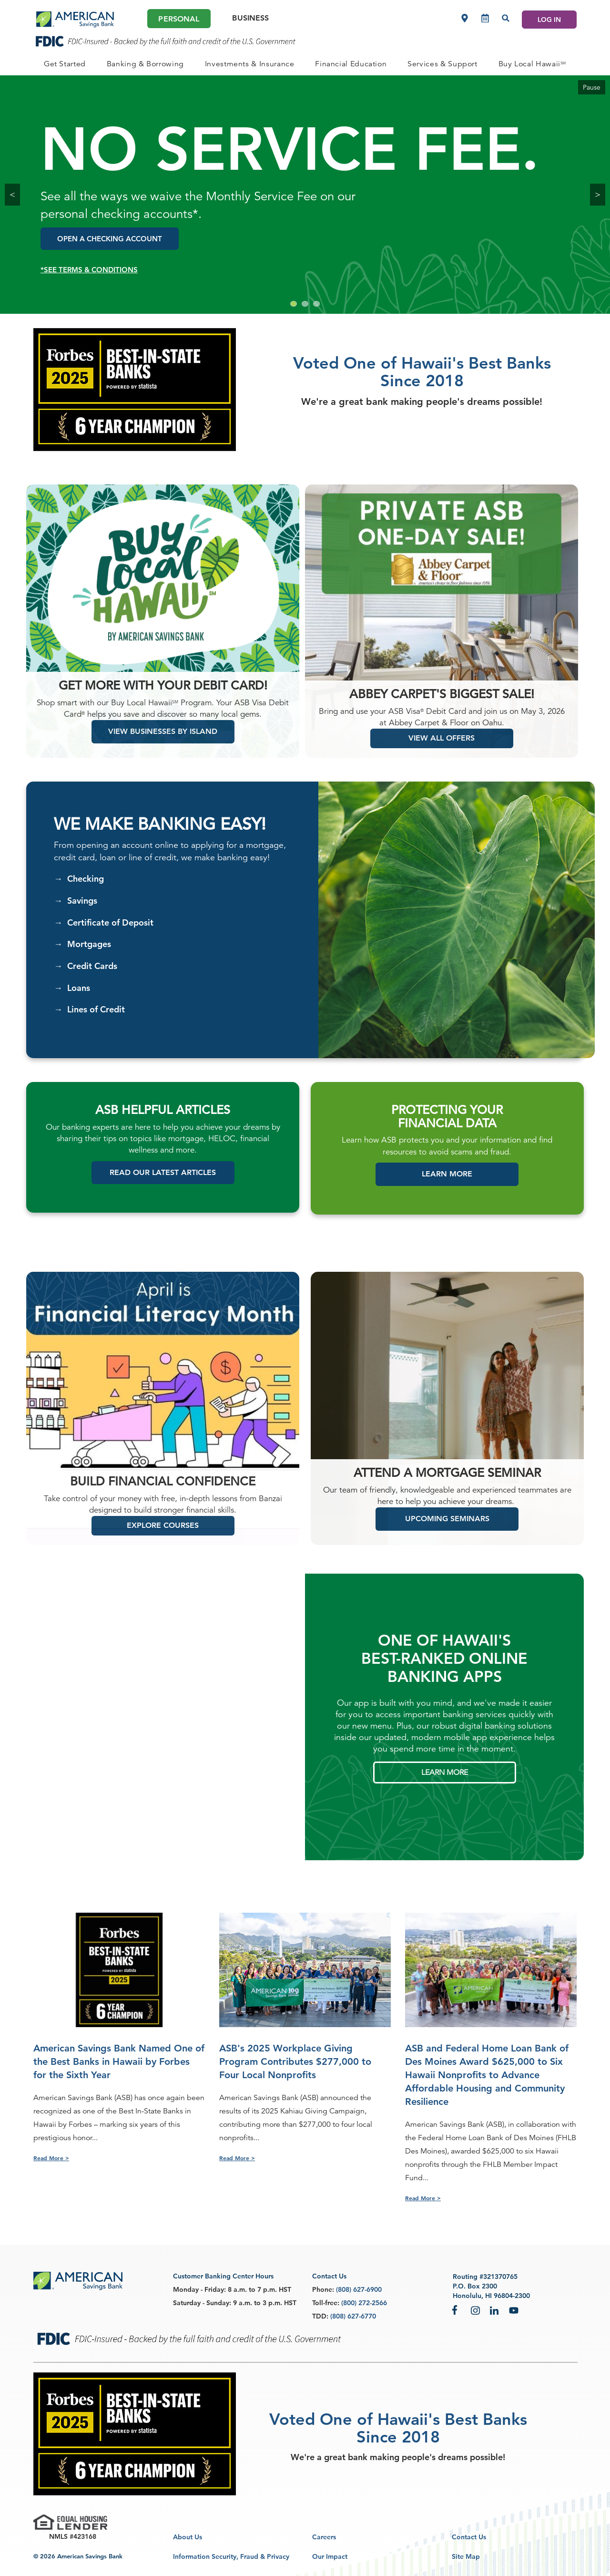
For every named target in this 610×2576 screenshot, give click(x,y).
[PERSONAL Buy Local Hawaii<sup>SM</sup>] (532, 63)
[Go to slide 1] (293, 304)
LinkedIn (494, 2310)
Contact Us (469, 2537)
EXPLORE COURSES (163, 1542)
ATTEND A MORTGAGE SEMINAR (447, 1490)
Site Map (466, 2556)
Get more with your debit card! (163, 702)
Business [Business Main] (250, 17)
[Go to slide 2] (305, 304)
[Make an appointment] (485, 18)
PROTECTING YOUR (447, 1127)
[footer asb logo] (77, 2281)
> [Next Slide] (597, 194)
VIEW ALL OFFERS (441, 755)
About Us (187, 2537)
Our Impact (329, 2556)
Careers (324, 2537)
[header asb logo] (75, 19)
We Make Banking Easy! (160, 841)
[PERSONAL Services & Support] (442, 63)
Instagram (475, 2310)
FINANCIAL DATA (447, 1140)
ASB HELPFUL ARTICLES (162, 1127)
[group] (305, 194)
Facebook (456, 2310)
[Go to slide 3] (316, 304)
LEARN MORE (444, 1789)
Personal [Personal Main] (178, 18)
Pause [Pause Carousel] (591, 87)
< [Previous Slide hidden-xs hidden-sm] (12, 194)
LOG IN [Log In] (549, 19)
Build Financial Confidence (162, 1498)
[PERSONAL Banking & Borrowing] (145, 63)
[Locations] (464, 18)
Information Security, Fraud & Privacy (231, 2556)
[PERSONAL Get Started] (64, 63)
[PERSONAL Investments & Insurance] (249, 63)
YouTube (513, 2310)
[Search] (505, 18)
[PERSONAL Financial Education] (351, 63)
